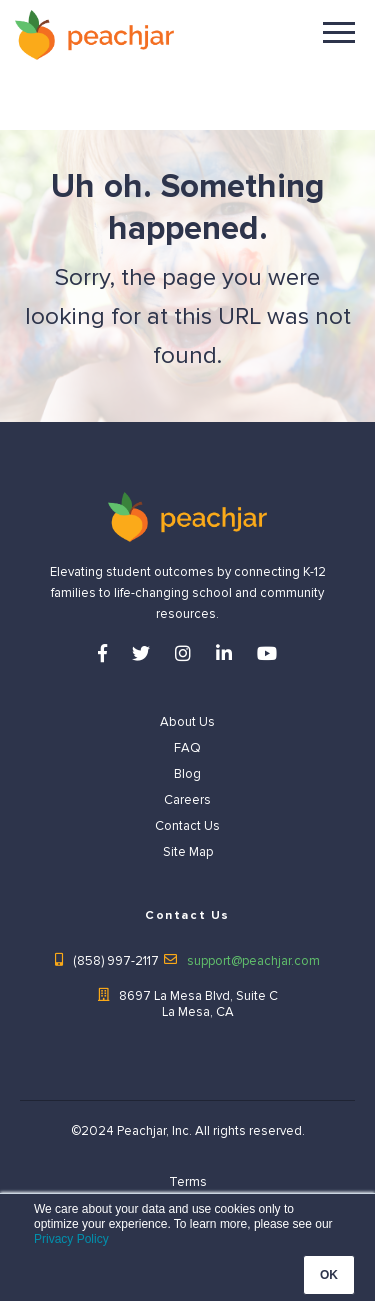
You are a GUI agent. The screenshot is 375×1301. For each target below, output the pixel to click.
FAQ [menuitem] (187, 748)
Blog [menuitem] (187, 774)
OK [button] (329, 1275)
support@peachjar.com (253, 961)
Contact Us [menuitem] (187, 826)
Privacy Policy (71, 1239)
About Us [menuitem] (187, 722)
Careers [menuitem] (187, 800)
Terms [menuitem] (188, 1182)
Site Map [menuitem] (188, 852)
